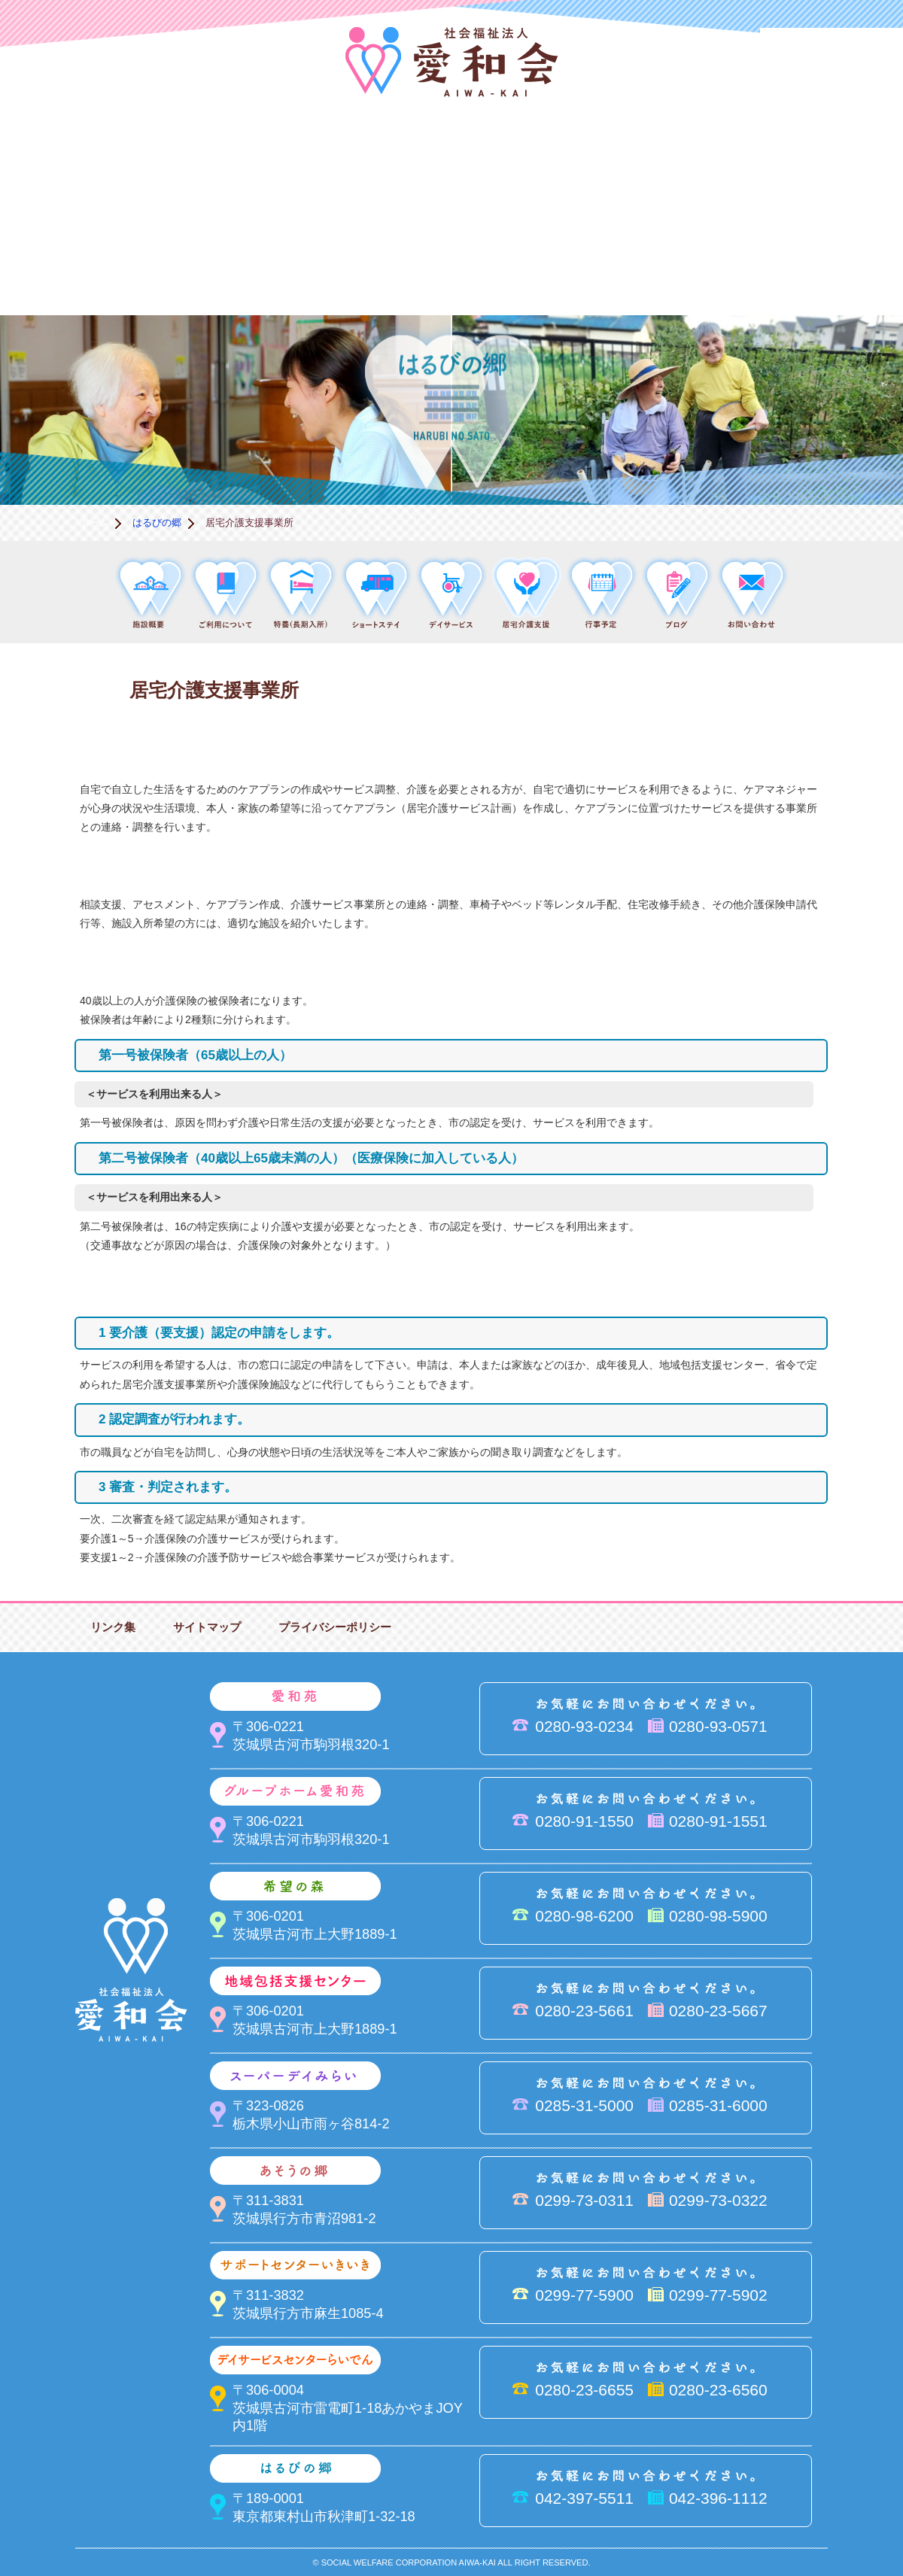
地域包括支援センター (526, 162)
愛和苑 (225, 162)
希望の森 (376, 162)
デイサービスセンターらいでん (225, 264)
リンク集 (112, 1627)
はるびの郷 (376, 264)
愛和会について (75, 162)
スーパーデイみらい (677, 162)
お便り (677, 264)
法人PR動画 (831, 48)
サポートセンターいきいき (75, 264)
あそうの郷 (827, 162)
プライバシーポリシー (334, 1627)
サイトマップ (207, 1627)
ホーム (93, 522)
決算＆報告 (526, 264)
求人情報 (827, 264)
